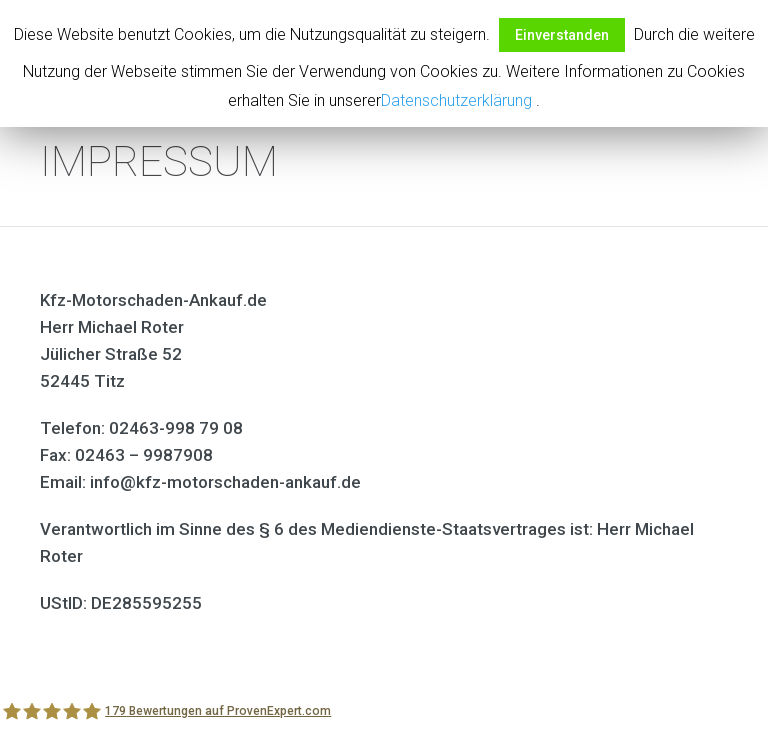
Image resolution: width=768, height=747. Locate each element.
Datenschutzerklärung (456, 100)
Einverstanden (562, 35)
